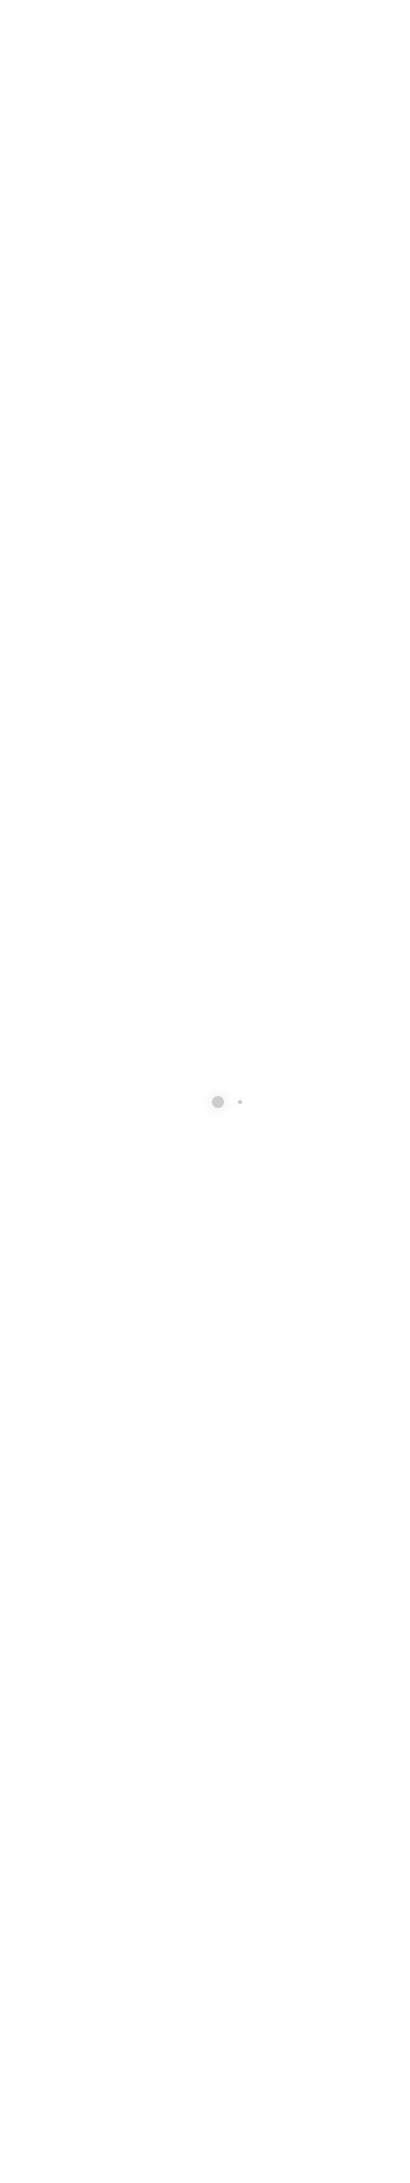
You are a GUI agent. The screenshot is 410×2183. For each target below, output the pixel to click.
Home (31, 190)
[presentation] (167, 1360)
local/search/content (129, 190)
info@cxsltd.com (90, 1841)
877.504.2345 (351, 49)
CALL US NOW (346, 33)
